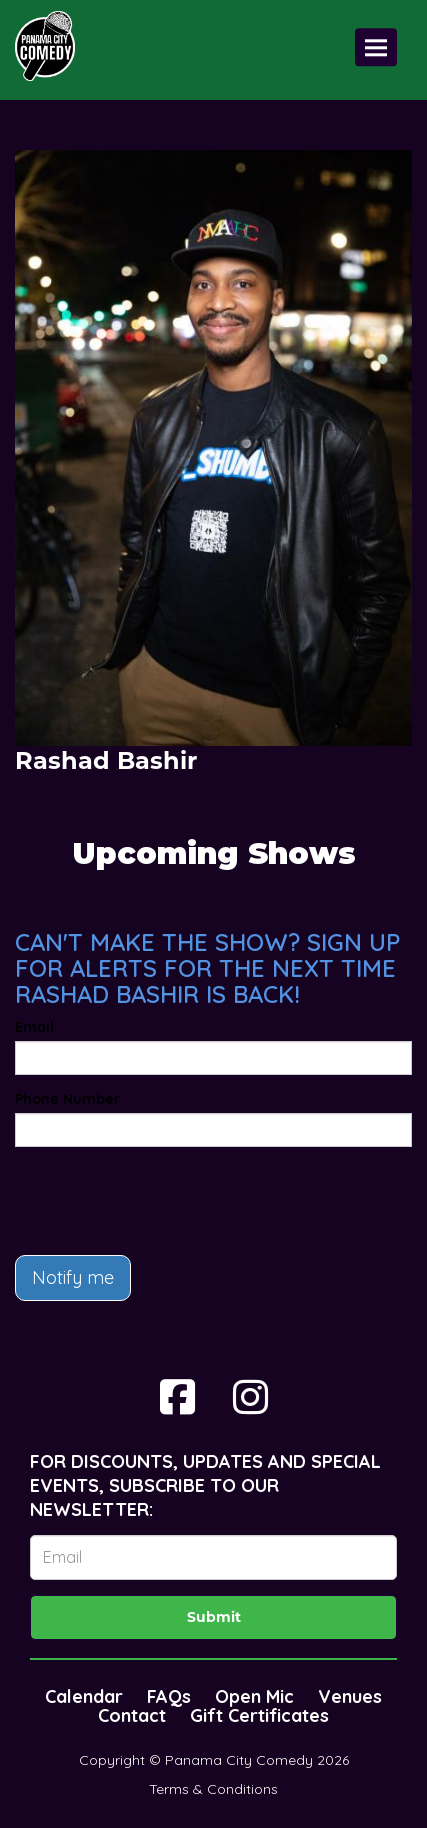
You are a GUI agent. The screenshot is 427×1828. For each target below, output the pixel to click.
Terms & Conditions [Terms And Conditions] (213, 1789)
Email (34, 1027)
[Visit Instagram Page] (250, 1397)
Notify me (73, 1277)
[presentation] (167, 1201)
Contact (132, 1715)
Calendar (84, 1696)
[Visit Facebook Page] (177, 1397)
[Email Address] (213, 1557)
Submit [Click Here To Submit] (214, 1617)
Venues (350, 1696)
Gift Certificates (259, 1715)
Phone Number (67, 1099)
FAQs (169, 1696)
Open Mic (254, 1696)
